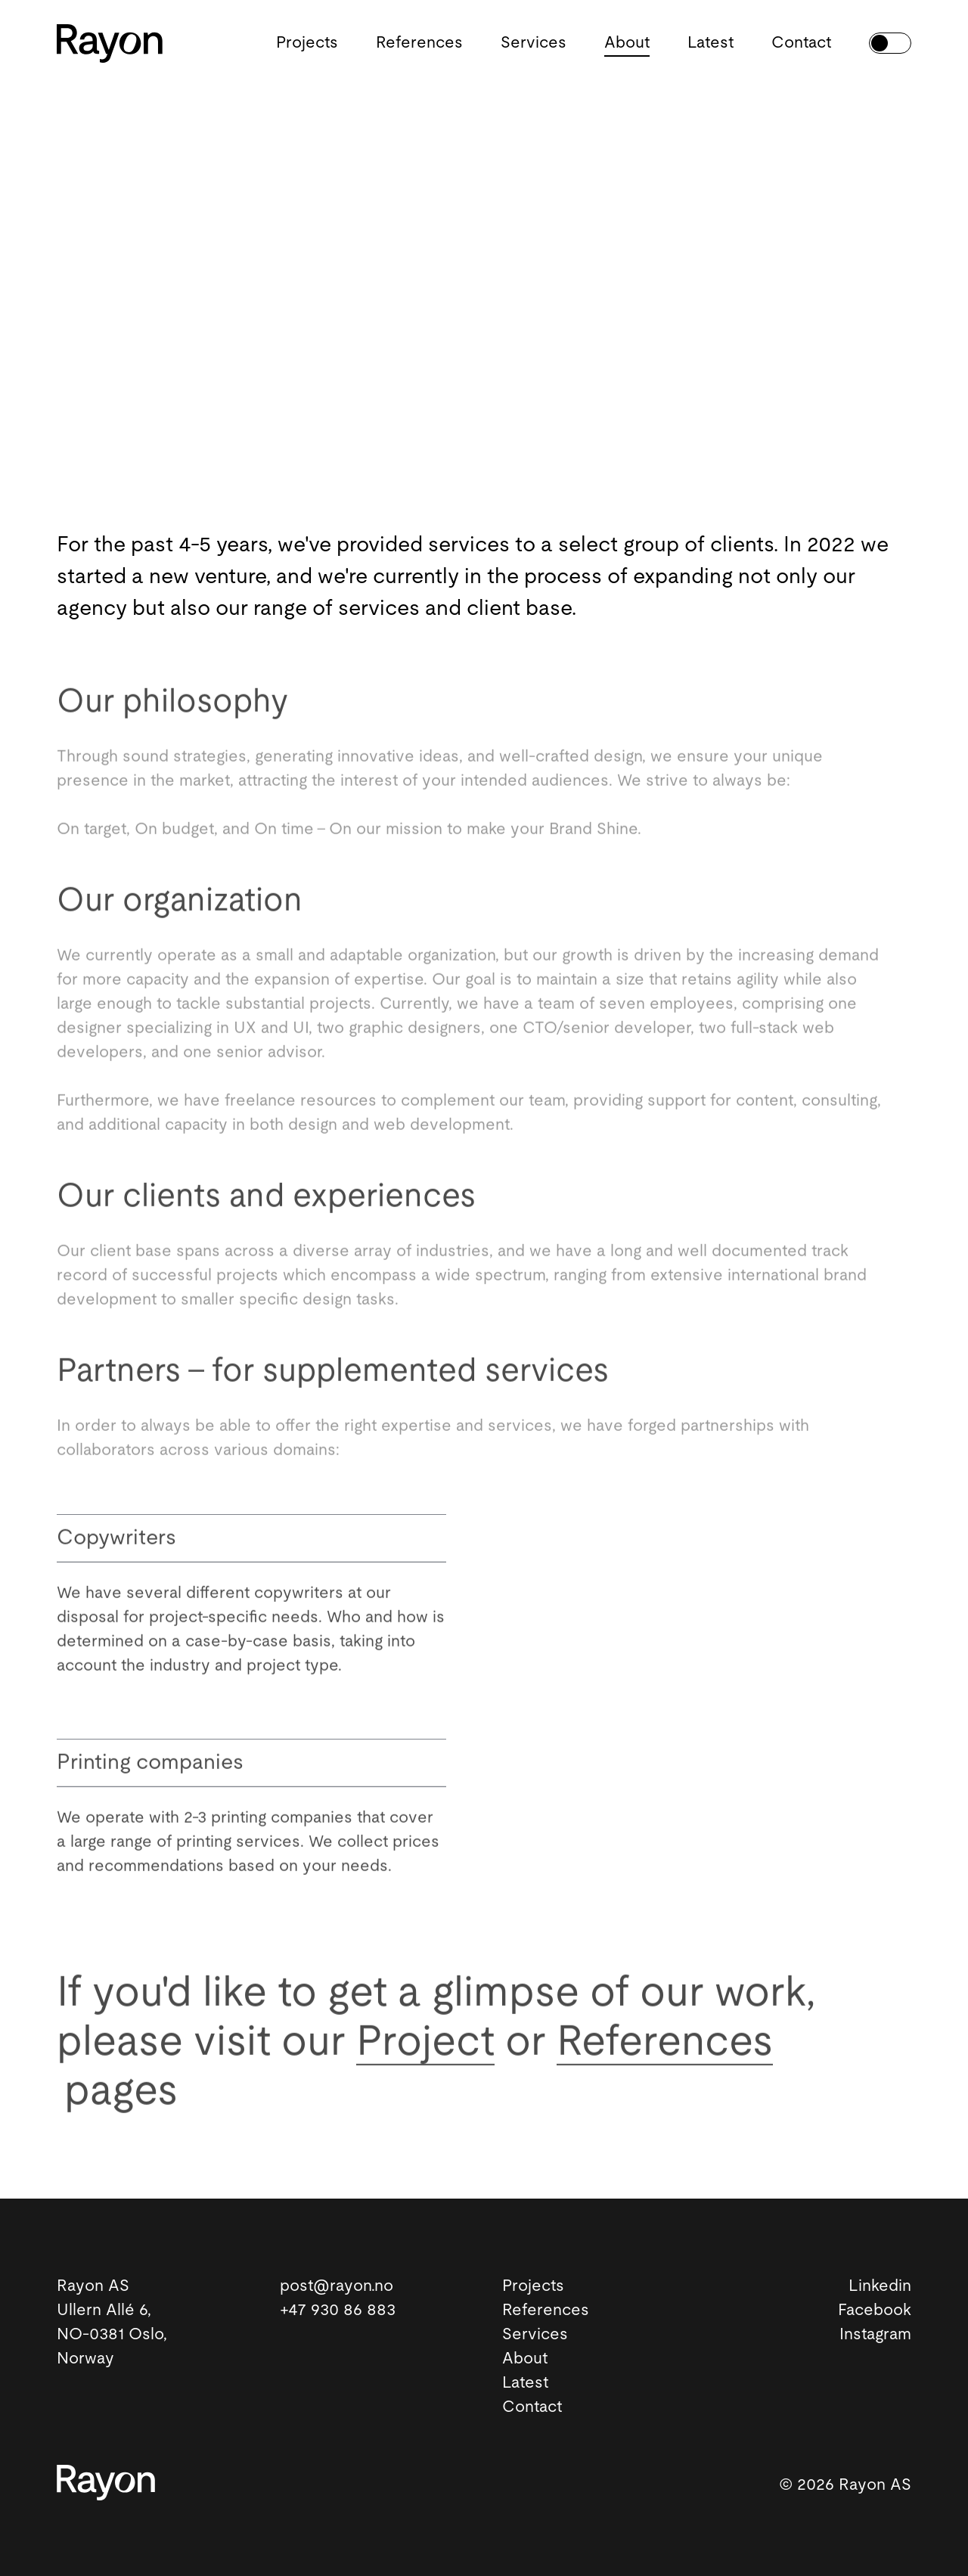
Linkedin (880, 2286)
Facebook (874, 2310)
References (419, 43)
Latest (710, 43)
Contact (801, 43)
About (627, 43)
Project (425, 2046)
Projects (307, 43)
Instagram (875, 2334)
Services (533, 43)
